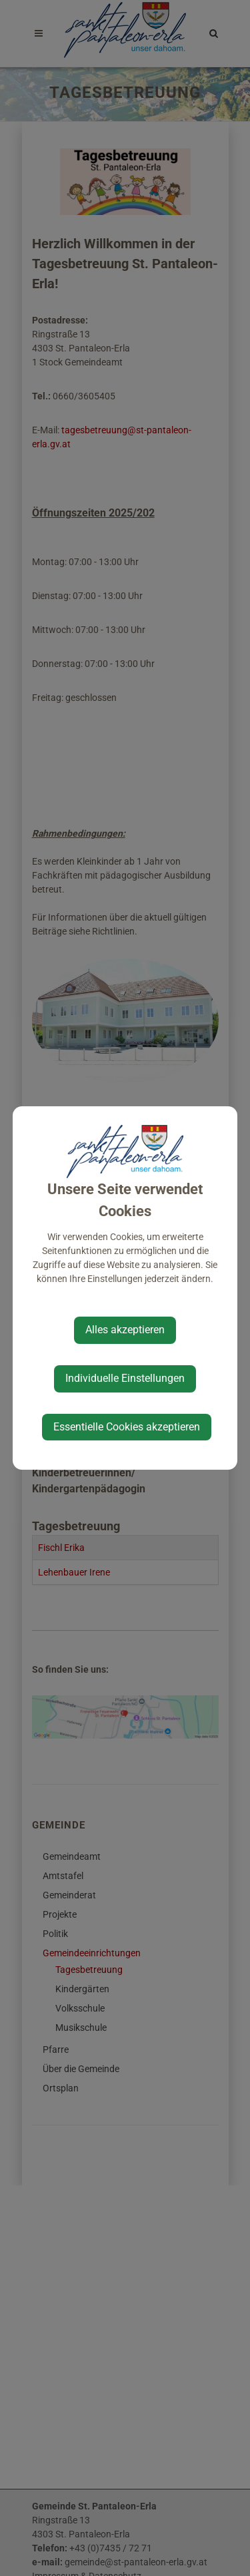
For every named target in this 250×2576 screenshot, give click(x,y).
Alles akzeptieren (125, 1329)
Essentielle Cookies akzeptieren (126, 1426)
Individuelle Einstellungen (125, 1378)
